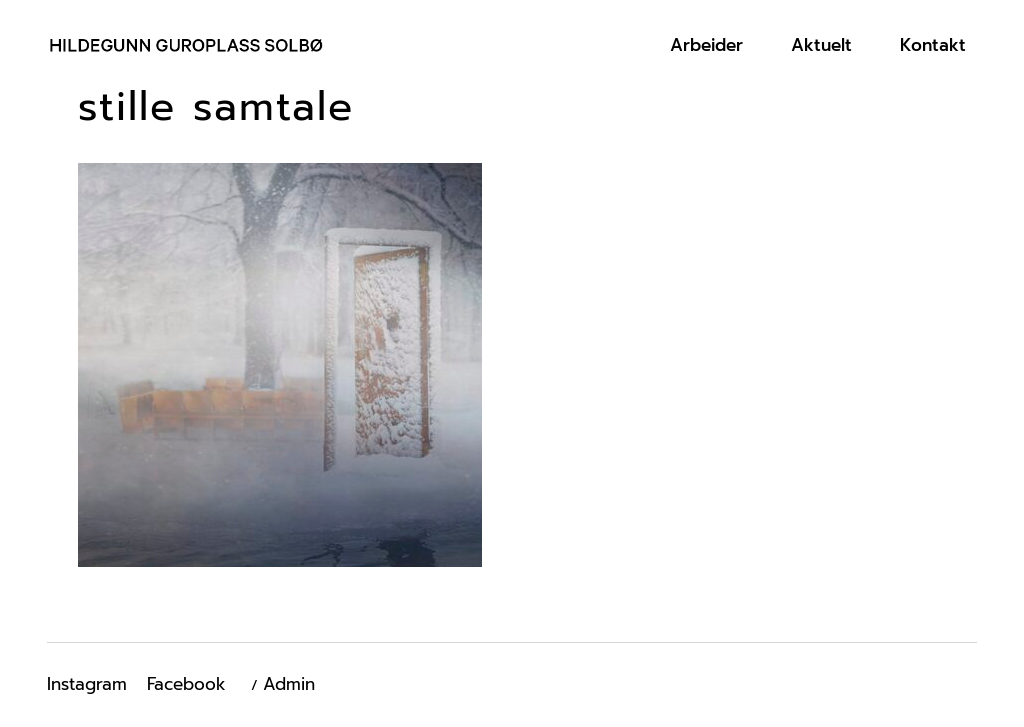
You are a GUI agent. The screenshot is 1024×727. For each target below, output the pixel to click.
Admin (289, 684)
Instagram (87, 684)
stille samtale (216, 106)
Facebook (186, 684)
